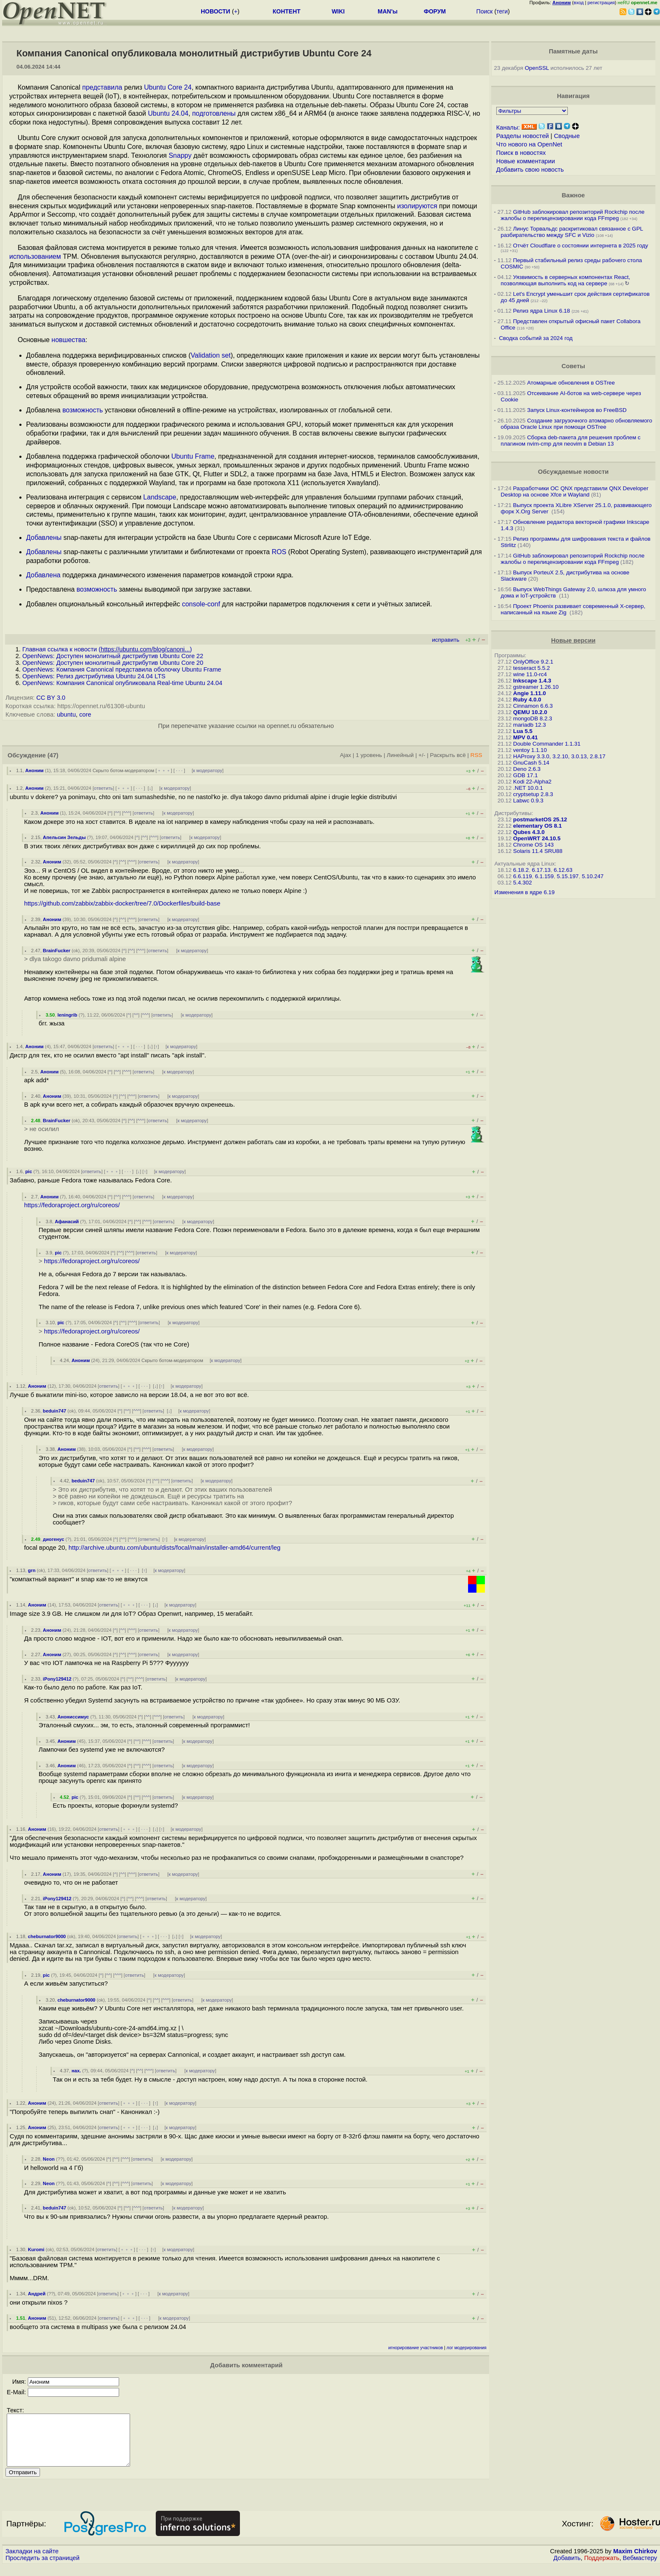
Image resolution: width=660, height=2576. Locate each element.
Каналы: (508, 127)
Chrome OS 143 (533, 845)
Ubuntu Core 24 (168, 87)
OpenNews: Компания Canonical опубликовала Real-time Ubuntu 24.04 (122, 683)
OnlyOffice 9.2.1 (533, 662)
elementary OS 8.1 (537, 826)
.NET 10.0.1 (528, 788)
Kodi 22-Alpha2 (532, 781)
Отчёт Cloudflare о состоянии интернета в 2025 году (580, 245)
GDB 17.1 (525, 775)
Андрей (36, 2293)
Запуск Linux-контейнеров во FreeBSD (577, 410)
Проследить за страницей (42, 2568)
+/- (421, 755)
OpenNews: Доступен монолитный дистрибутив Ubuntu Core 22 (112, 656)
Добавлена (43, 575)
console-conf (201, 604)
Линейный (400, 755)
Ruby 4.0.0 (527, 699)
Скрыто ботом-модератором (123, 770)
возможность (82, 410)
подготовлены (213, 113)
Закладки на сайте (32, 2561)
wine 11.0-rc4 (530, 674)
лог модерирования (467, 2347)
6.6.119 (522, 876)
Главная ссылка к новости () (107, 649)
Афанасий (67, 1221)
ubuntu (66, 714)
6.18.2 (521, 870)
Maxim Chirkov (635, 2561)
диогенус (53, 1539)
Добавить (567, 2568)
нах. (76, 2070)
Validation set (211, 355)
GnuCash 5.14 (531, 763)
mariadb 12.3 (529, 725)
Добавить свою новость (530, 169)
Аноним (34, 770)
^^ (117, 812)
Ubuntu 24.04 (168, 113)
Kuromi (36, 2249)
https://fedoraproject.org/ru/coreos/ (72, 1205)
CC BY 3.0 (50, 697)
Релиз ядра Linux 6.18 (541, 311)
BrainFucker (56, 950)
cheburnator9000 (47, 1936)
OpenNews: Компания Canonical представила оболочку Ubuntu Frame (121, 669)
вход (579, 2)
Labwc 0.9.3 (528, 800)
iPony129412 (57, 1678)
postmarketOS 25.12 (540, 819)
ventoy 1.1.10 (530, 750)
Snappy (180, 155)
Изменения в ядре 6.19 (525, 892)
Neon (49, 2159)
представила (102, 87)
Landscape (159, 497)
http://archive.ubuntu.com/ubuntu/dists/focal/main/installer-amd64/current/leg (175, 1547)
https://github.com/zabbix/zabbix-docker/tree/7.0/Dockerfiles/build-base (122, 903)
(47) (53, 755)
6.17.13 (541, 870)
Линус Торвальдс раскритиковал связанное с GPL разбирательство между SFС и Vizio (572, 232)
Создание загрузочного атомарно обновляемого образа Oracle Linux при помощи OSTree (576, 423)
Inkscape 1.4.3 (532, 680)
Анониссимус (73, 1716)
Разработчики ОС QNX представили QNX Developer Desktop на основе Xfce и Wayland (575, 491)
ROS (278, 551)
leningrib (67, 1014)
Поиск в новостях (521, 152)
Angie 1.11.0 (529, 693)
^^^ (126, 812)
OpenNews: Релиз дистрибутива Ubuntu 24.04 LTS (93, 676)
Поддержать (602, 2568)
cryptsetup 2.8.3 (533, 794)
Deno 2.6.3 (526, 769)
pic (28, 1171)
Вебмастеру (640, 2568)
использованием (35, 256)
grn (31, 1570)
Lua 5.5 (522, 731)
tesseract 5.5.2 (531, 668)
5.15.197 (568, 876)
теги (502, 11)
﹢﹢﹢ (164, 770)
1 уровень (369, 755)
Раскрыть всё (448, 755)
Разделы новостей (522, 136)
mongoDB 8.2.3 (532, 718)
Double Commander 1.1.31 (546, 744)
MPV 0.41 (525, 737)
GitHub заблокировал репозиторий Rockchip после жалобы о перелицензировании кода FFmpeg (572, 215)
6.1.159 (544, 876)
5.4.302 (522, 882)
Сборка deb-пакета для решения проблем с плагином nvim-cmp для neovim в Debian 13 (571, 440)
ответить (103, 788)
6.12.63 (563, 870)
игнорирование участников (416, 2347)
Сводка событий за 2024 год (535, 338)
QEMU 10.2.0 (530, 712)
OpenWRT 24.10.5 (537, 838)
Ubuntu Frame (192, 456)
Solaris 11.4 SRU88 (537, 851)
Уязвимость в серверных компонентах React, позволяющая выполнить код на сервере (566, 280)
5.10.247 (593, 876)
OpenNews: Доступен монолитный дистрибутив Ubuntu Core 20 (112, 662)
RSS (476, 755)
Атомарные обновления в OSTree (571, 383)
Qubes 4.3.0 (529, 832)
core (85, 714)
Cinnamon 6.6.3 (533, 706)
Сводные (567, 136)
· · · (179, 770)
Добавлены (43, 537)
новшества (68, 339)
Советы (573, 366)
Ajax (345, 755)
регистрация (601, 2)
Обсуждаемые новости (573, 471)
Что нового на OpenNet (529, 144)
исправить (445, 640)
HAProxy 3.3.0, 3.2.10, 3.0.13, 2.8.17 (559, 756)
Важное (573, 195)
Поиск (484, 11)
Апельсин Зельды (64, 837)
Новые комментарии (525, 161)
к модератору (208, 770)
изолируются (417, 206)
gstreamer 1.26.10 (536, 687)
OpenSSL (537, 68)
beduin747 (54, 1410)
